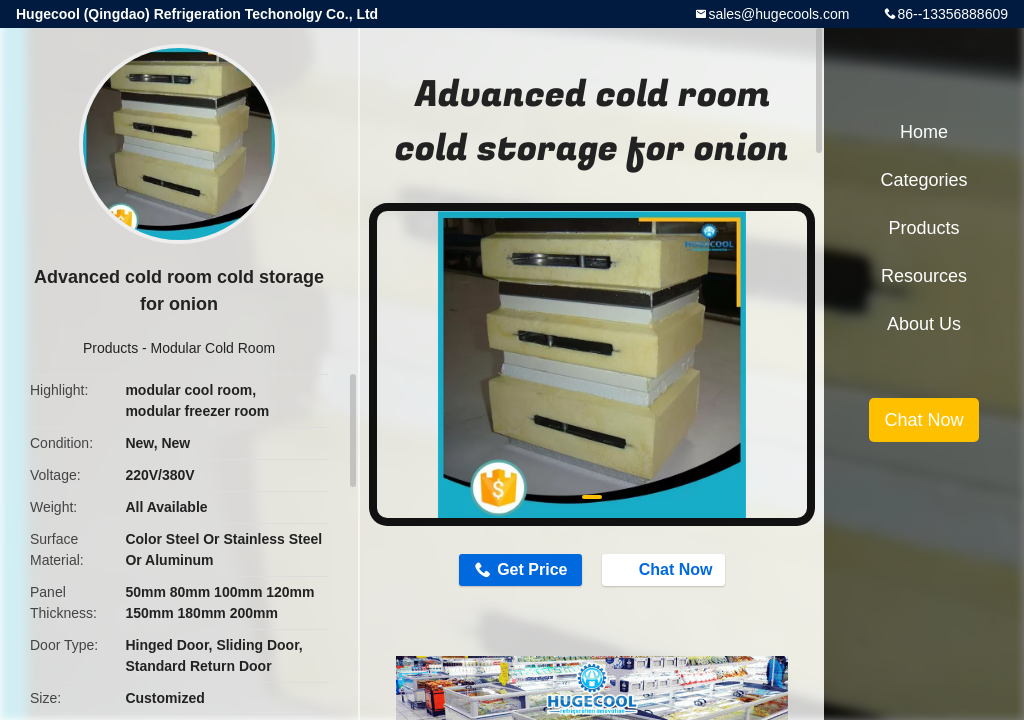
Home (924, 132)
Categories (923, 180)
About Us (924, 324)
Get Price (532, 569)
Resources (924, 276)
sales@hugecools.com (778, 14)
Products (110, 348)
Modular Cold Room (213, 348)
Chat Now (666, 569)
